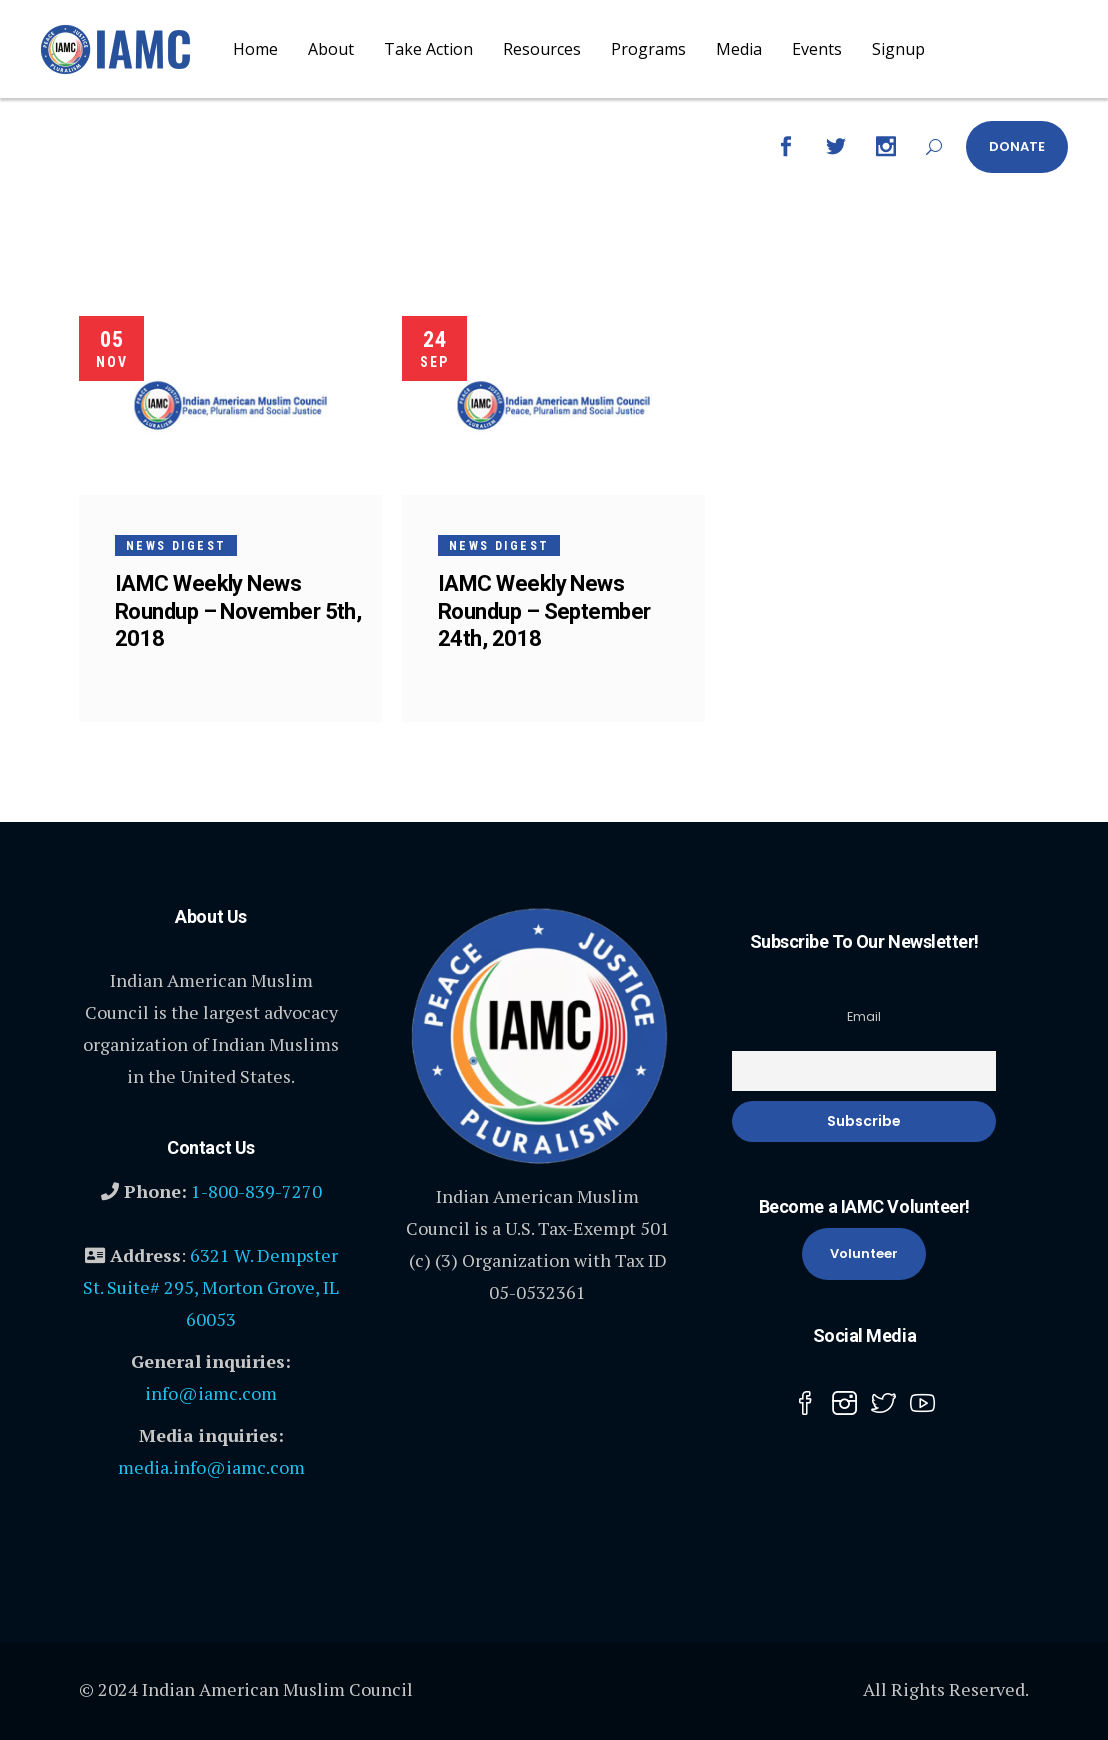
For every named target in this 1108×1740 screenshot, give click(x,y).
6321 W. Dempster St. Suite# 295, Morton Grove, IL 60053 (211, 1287)
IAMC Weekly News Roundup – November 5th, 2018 (238, 610)
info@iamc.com (211, 1393)
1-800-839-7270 (256, 1191)
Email (864, 1016)
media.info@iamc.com (211, 1467)
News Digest (176, 546)
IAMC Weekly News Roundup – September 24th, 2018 (544, 610)
